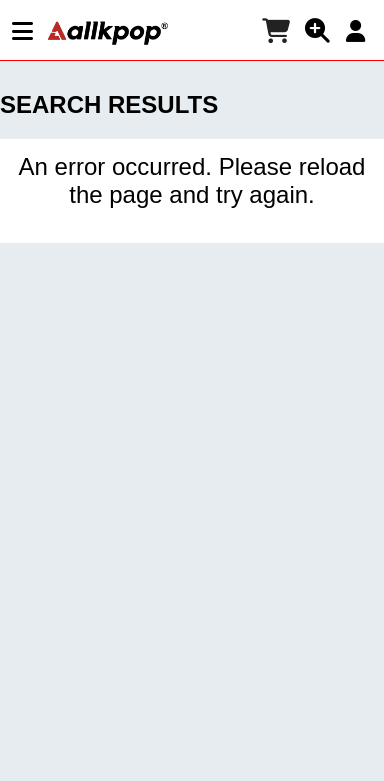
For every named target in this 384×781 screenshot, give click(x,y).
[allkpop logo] (108, 33)
